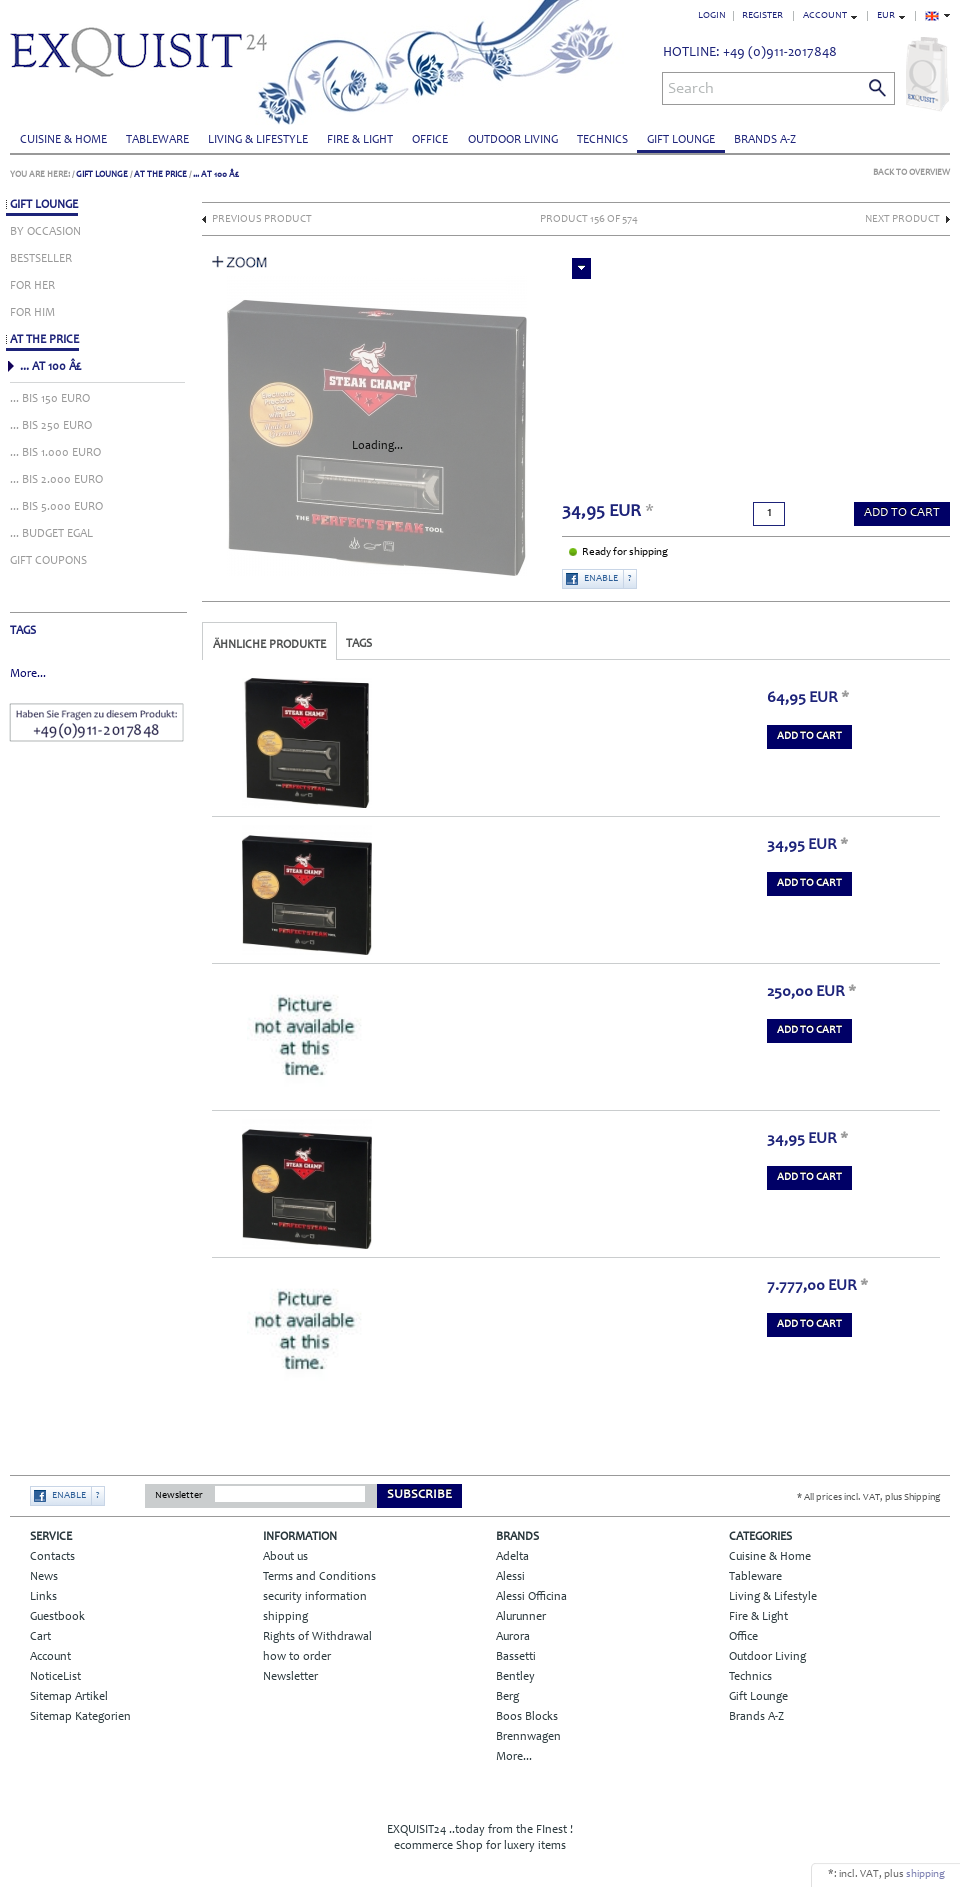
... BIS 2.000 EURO (56, 480)
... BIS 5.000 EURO (56, 507)
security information (315, 1597)
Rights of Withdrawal (317, 1637)
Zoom (240, 262)
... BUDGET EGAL (51, 534)
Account (50, 1657)
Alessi (510, 1577)
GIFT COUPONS (48, 561)
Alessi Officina (531, 1597)
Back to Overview (911, 172)
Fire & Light (360, 140)
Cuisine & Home (63, 140)
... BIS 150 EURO (50, 399)
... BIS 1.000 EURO (55, 453)
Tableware (157, 140)
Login (712, 16)
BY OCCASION (45, 232)
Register (762, 16)
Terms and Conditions (319, 1577)
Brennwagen (528, 1737)
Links (43, 1597)
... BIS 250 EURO (51, 426)
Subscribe (419, 1495)
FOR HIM (32, 313)
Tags (359, 644)
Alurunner (521, 1617)
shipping (285, 1617)
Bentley (515, 1677)
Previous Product (262, 219)
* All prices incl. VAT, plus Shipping (868, 1498)
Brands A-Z (765, 140)
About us (285, 1557)
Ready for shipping (625, 552)
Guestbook (57, 1617)
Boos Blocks (527, 1717)
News (44, 1577)
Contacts (52, 1557)
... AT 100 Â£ (216, 174)
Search (691, 89)
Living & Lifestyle (258, 140)
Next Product (902, 219)
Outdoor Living (513, 140)
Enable (601, 579)
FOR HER (32, 286)
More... (28, 674)
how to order (297, 1657)
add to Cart (902, 513)
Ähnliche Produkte (269, 645)
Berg (507, 1697)
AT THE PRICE (160, 174)
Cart (40, 1637)
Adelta (512, 1557)
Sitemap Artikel (69, 1697)
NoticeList (55, 1677)
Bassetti (516, 1657)
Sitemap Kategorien (80, 1717)
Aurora (513, 1637)
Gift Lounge (681, 140)
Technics (602, 140)
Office (430, 140)
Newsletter (179, 1496)
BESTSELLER (41, 259)
